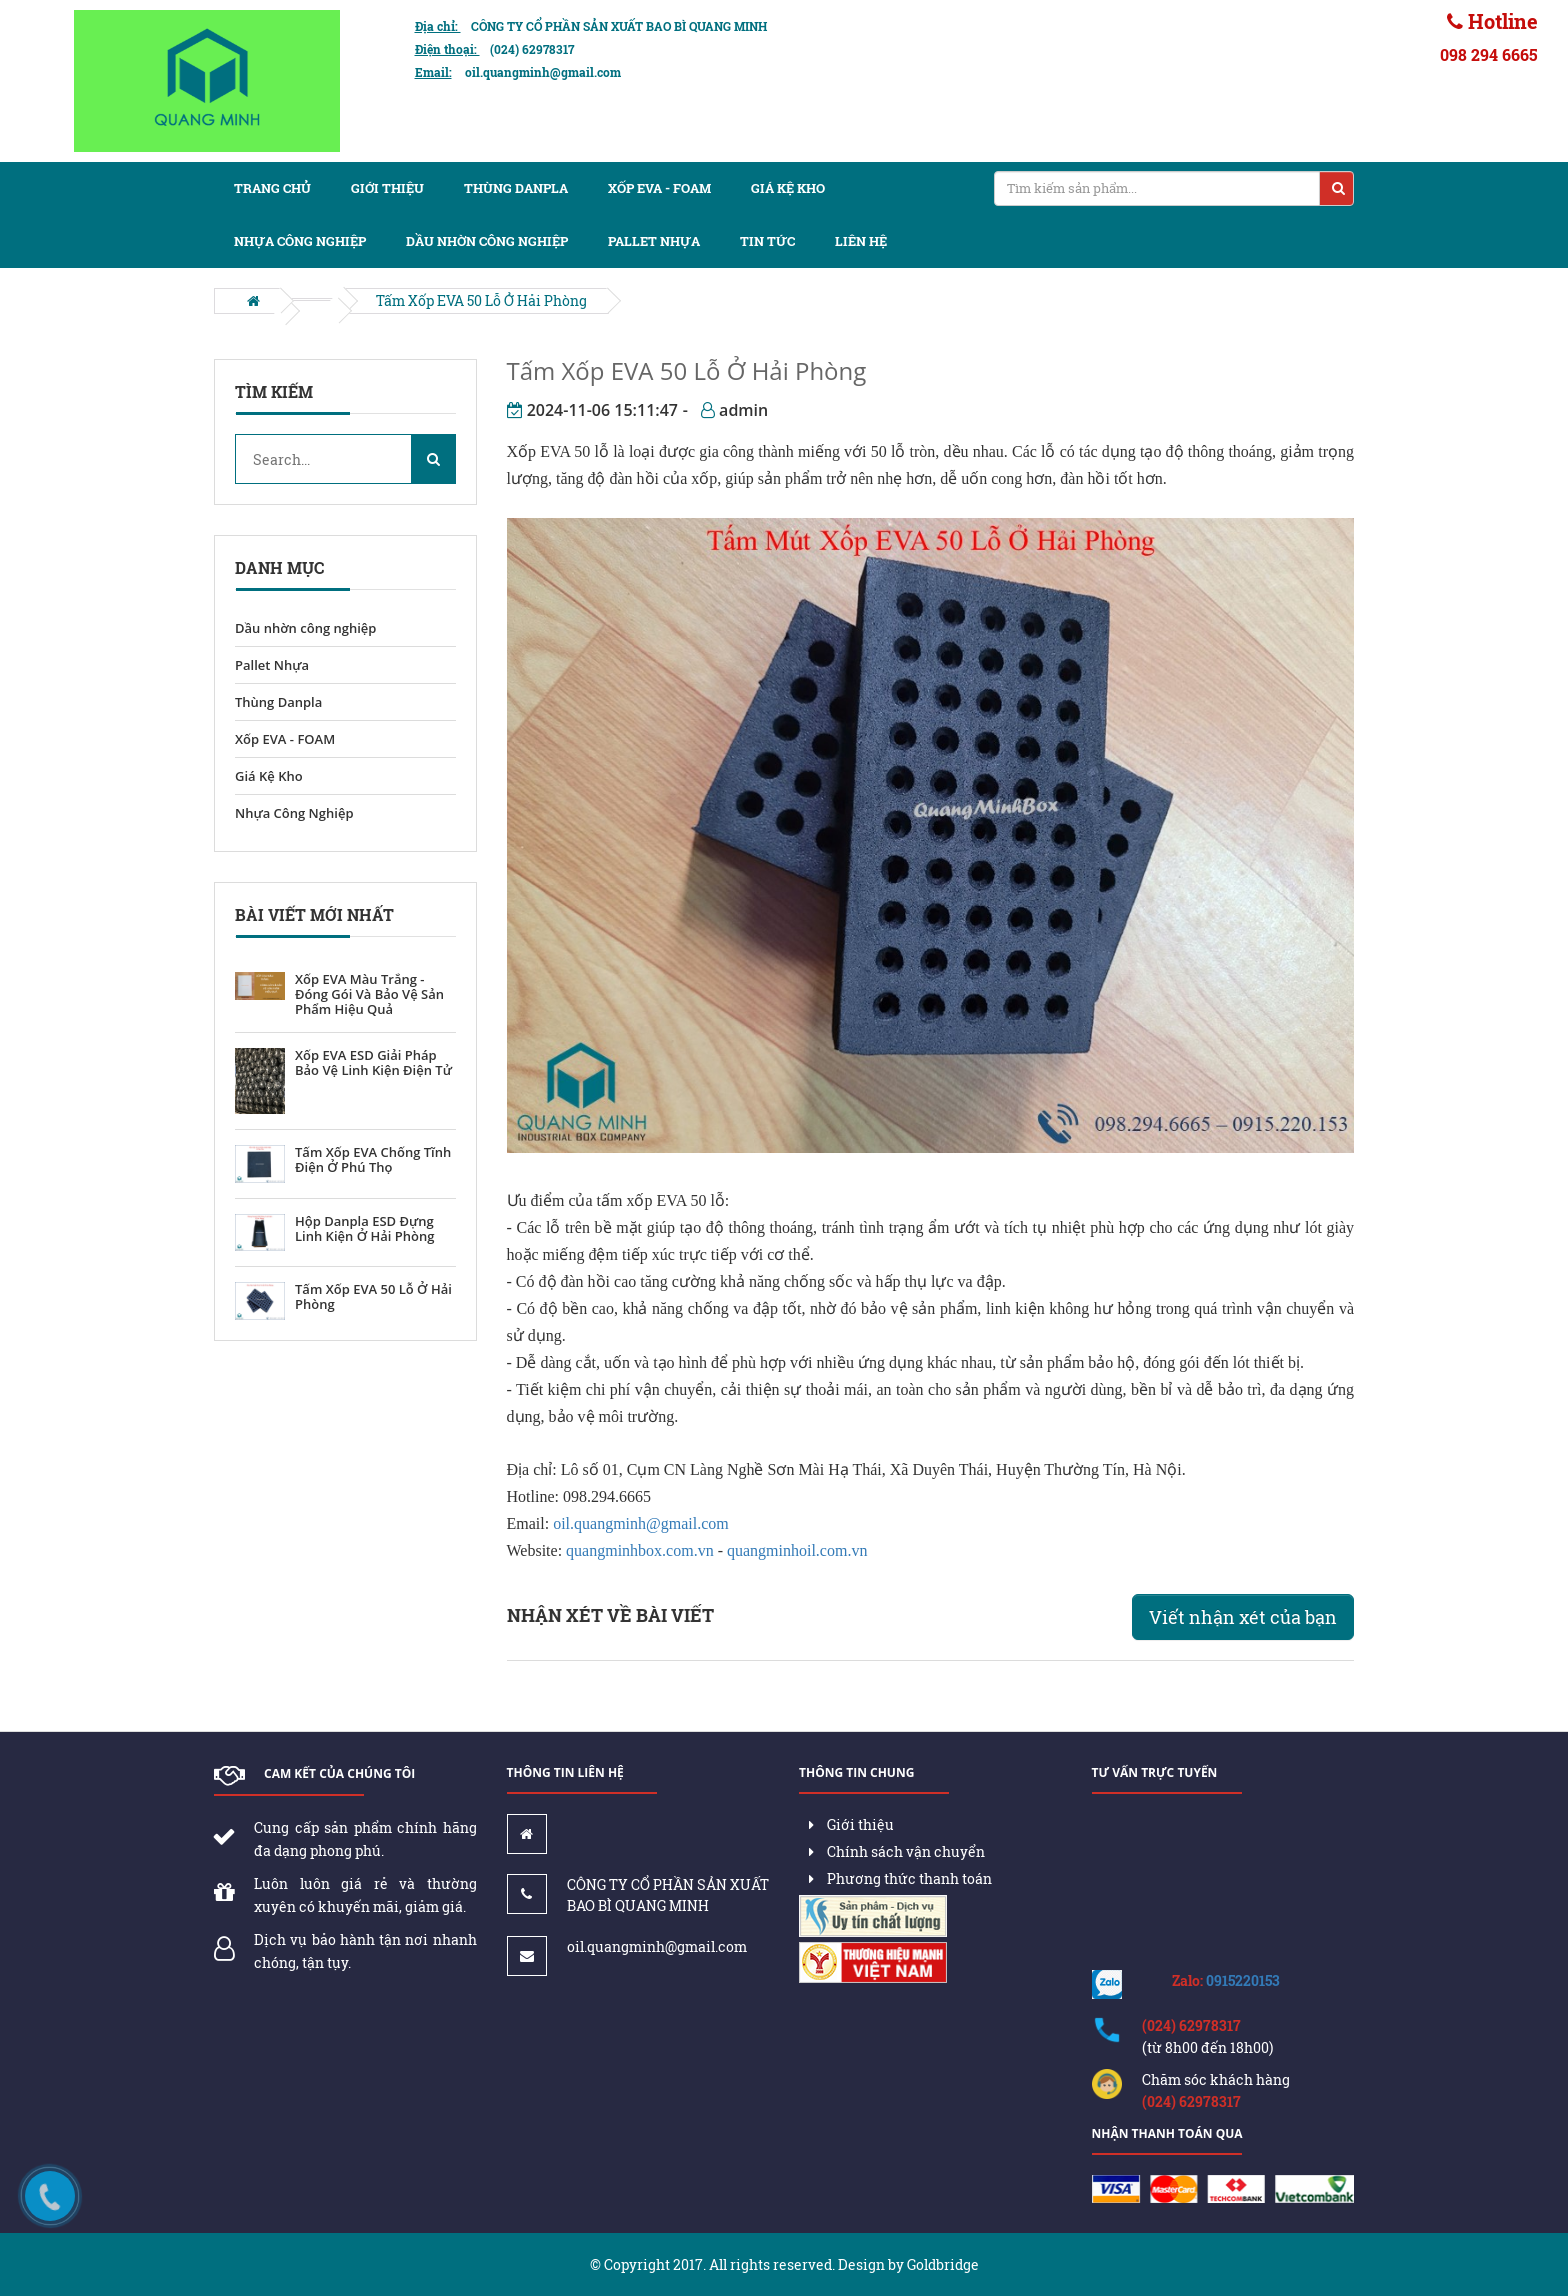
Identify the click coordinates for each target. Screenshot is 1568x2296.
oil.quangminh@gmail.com (641, 1523)
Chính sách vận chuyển (897, 1851)
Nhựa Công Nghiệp (300, 241)
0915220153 (1243, 1980)
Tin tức (767, 241)
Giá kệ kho (788, 188)
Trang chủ (272, 188)
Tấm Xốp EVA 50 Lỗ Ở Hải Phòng (481, 300)
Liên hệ (861, 241)
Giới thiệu (387, 188)
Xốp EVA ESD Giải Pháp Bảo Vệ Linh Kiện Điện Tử (373, 1063)
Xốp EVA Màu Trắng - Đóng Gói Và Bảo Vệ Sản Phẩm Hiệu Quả (369, 994)
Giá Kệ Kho (269, 776)
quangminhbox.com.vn (640, 1550)
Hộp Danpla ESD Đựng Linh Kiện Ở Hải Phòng (364, 1229)
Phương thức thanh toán (900, 1878)
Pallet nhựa (654, 241)
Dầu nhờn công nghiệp (487, 241)
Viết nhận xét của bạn (1243, 1617)
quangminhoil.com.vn (797, 1550)
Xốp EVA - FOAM (659, 188)
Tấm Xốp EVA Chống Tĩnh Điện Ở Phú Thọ (373, 1160)
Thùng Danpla (516, 188)
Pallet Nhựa (272, 665)
